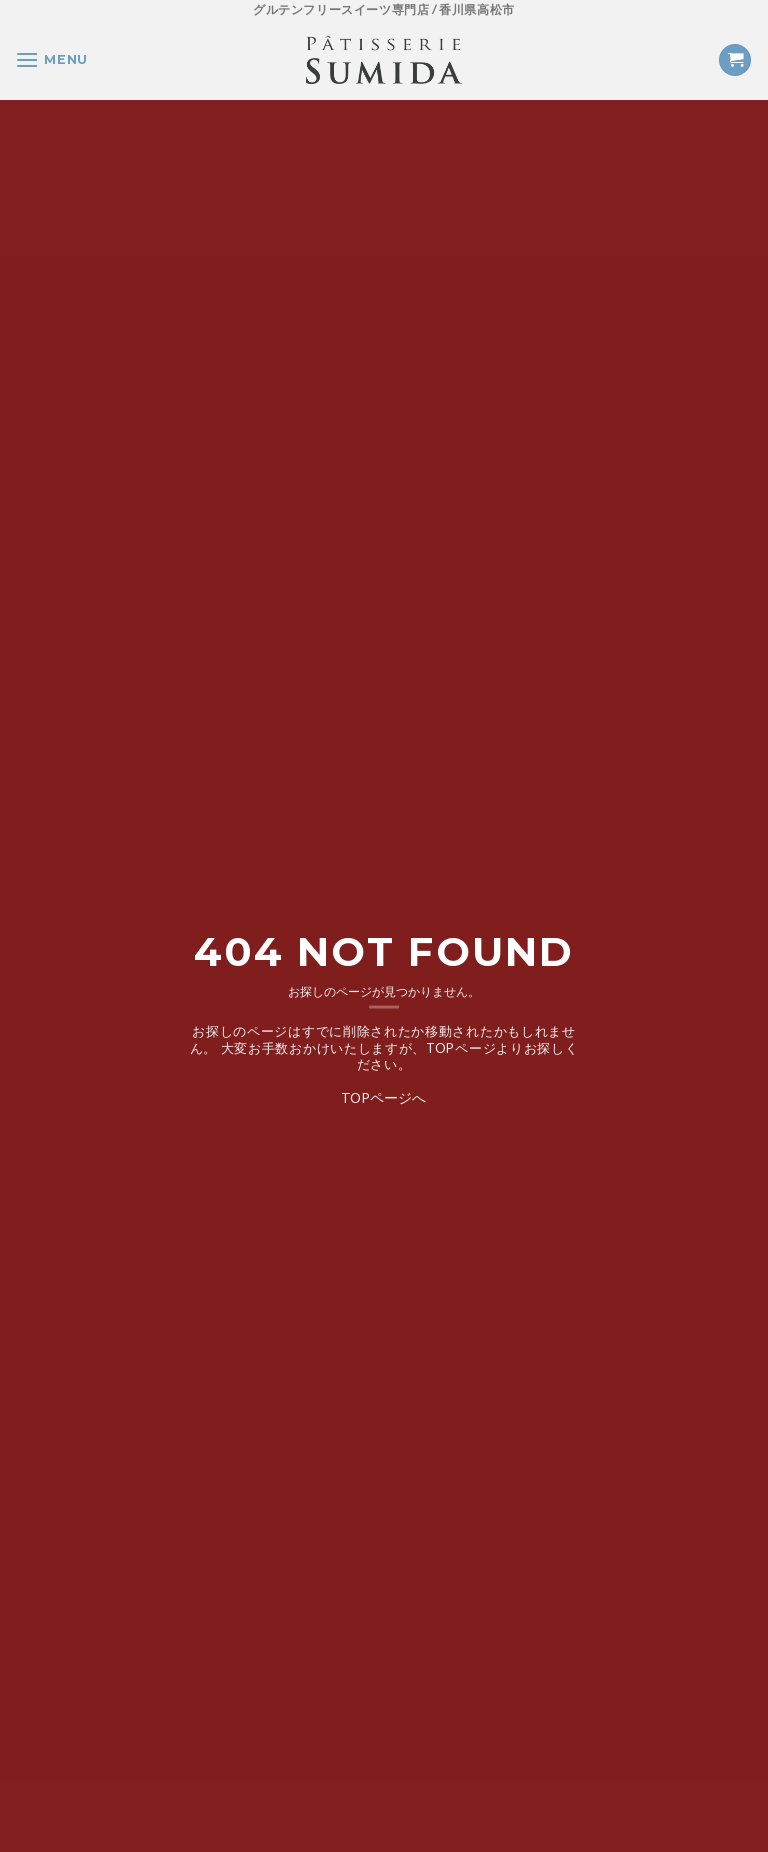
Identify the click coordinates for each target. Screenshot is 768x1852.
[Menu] (51, 59)
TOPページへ (383, 1096)
